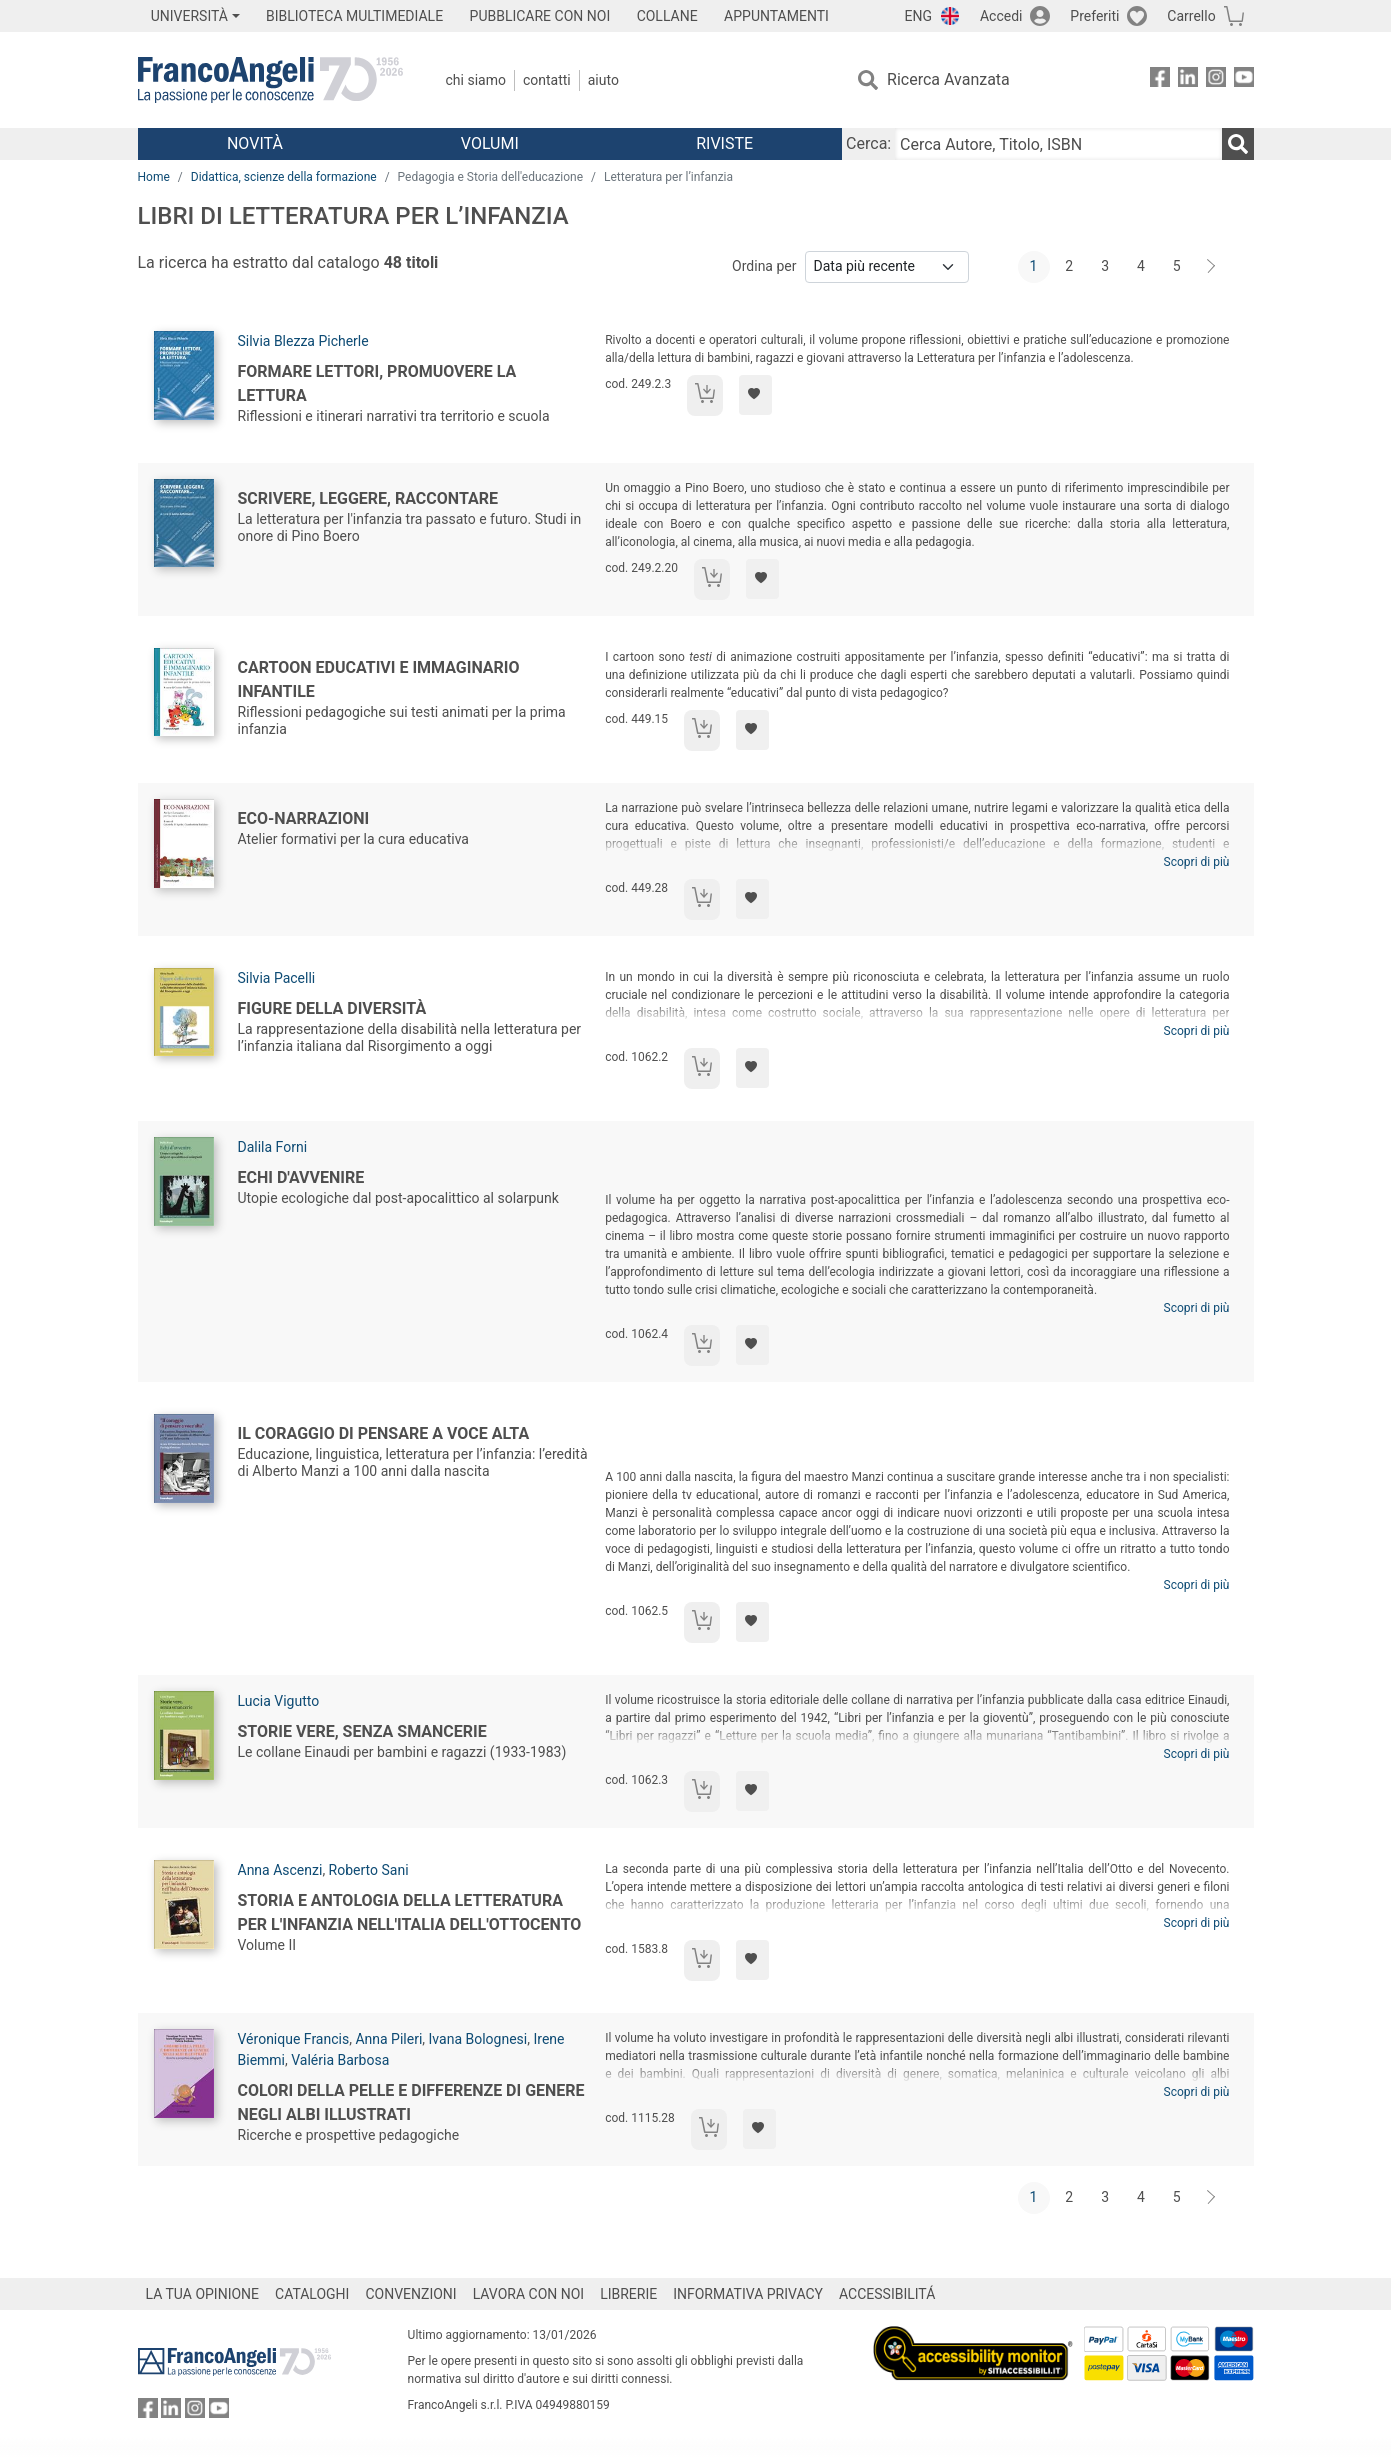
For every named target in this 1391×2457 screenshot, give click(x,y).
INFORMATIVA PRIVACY (748, 2294)
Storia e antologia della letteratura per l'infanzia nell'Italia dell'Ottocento (410, 1912)
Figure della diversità (332, 1008)
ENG (918, 16)
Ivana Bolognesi (478, 2039)
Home (154, 177)
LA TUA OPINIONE (203, 2294)
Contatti (547, 80)
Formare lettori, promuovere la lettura (377, 383)
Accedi (1001, 16)
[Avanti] (1212, 267)
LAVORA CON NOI (529, 2294)
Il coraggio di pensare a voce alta (384, 1433)
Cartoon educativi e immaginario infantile (379, 679)
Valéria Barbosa (340, 2060)
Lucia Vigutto (279, 1701)
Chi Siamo (476, 80)
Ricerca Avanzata (948, 79)
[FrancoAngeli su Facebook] (1160, 80)
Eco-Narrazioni (304, 818)
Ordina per (764, 266)
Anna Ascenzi (280, 1870)
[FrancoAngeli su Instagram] (1216, 80)
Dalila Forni (273, 1147)
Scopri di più (1197, 862)
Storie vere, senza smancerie (362, 1731)
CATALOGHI (312, 2294)
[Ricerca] (1238, 144)
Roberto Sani (369, 1870)
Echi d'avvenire (301, 1177)
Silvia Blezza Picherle (303, 341)
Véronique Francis (294, 2039)
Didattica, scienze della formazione (284, 177)
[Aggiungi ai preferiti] (755, 395)
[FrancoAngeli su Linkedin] (1188, 80)
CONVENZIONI (410, 2294)
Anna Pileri (388, 2039)
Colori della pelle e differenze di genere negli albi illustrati (411, 2102)
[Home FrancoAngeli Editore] (270, 80)
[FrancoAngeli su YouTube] (1244, 80)
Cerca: (868, 143)
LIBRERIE (628, 2294)
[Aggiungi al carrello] (705, 395)
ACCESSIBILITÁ (887, 2294)
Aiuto (603, 80)
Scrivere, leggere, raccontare (368, 498)
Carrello (1191, 16)
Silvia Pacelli (277, 978)
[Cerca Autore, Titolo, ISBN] (1058, 144)
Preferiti (1094, 16)
